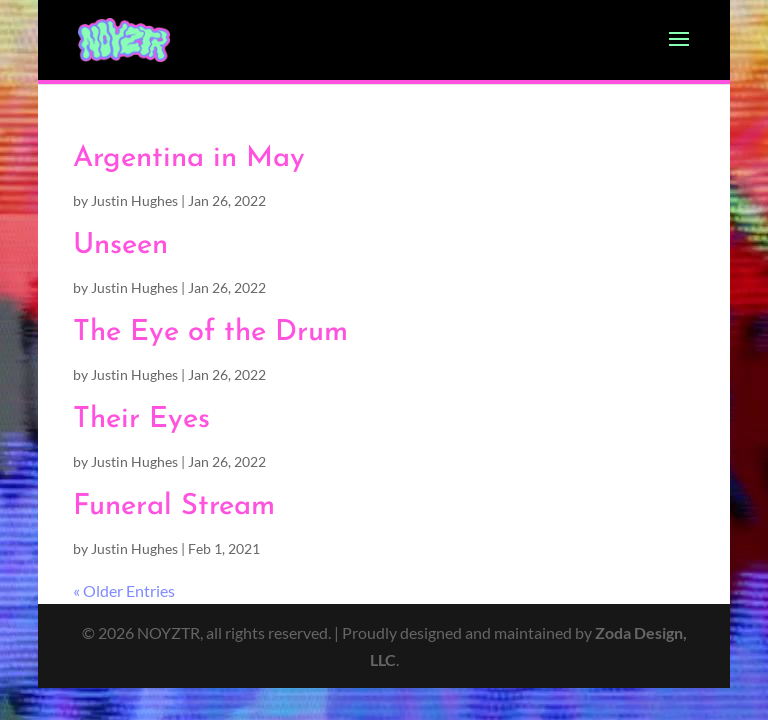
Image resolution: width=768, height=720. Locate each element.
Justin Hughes (134, 200)
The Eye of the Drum (210, 332)
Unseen (120, 245)
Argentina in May (189, 158)
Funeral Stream (174, 506)
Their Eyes (141, 419)
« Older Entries (124, 590)
